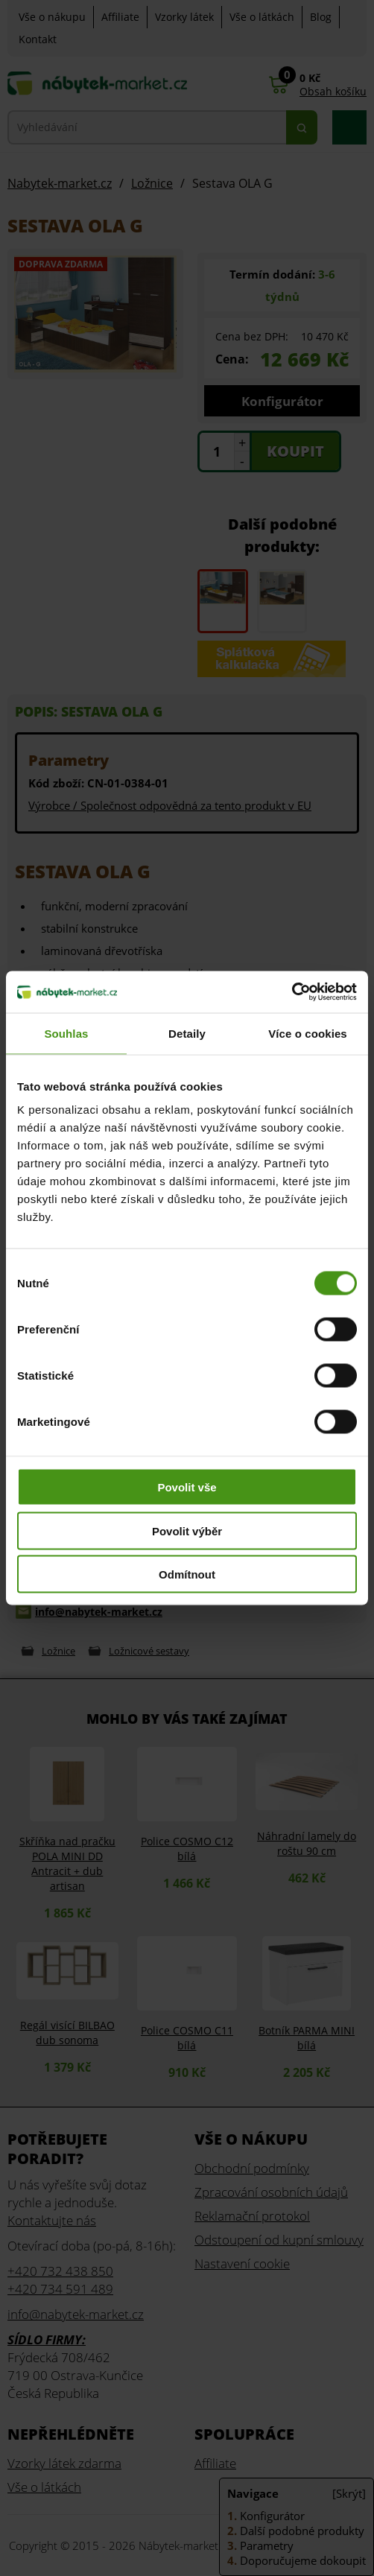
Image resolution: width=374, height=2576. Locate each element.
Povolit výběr (187, 1530)
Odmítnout (187, 1574)
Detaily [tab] (187, 1033)
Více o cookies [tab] (307, 1033)
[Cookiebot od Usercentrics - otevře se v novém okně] (291, 992)
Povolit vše (186, 1487)
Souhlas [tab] (66, 1033)
